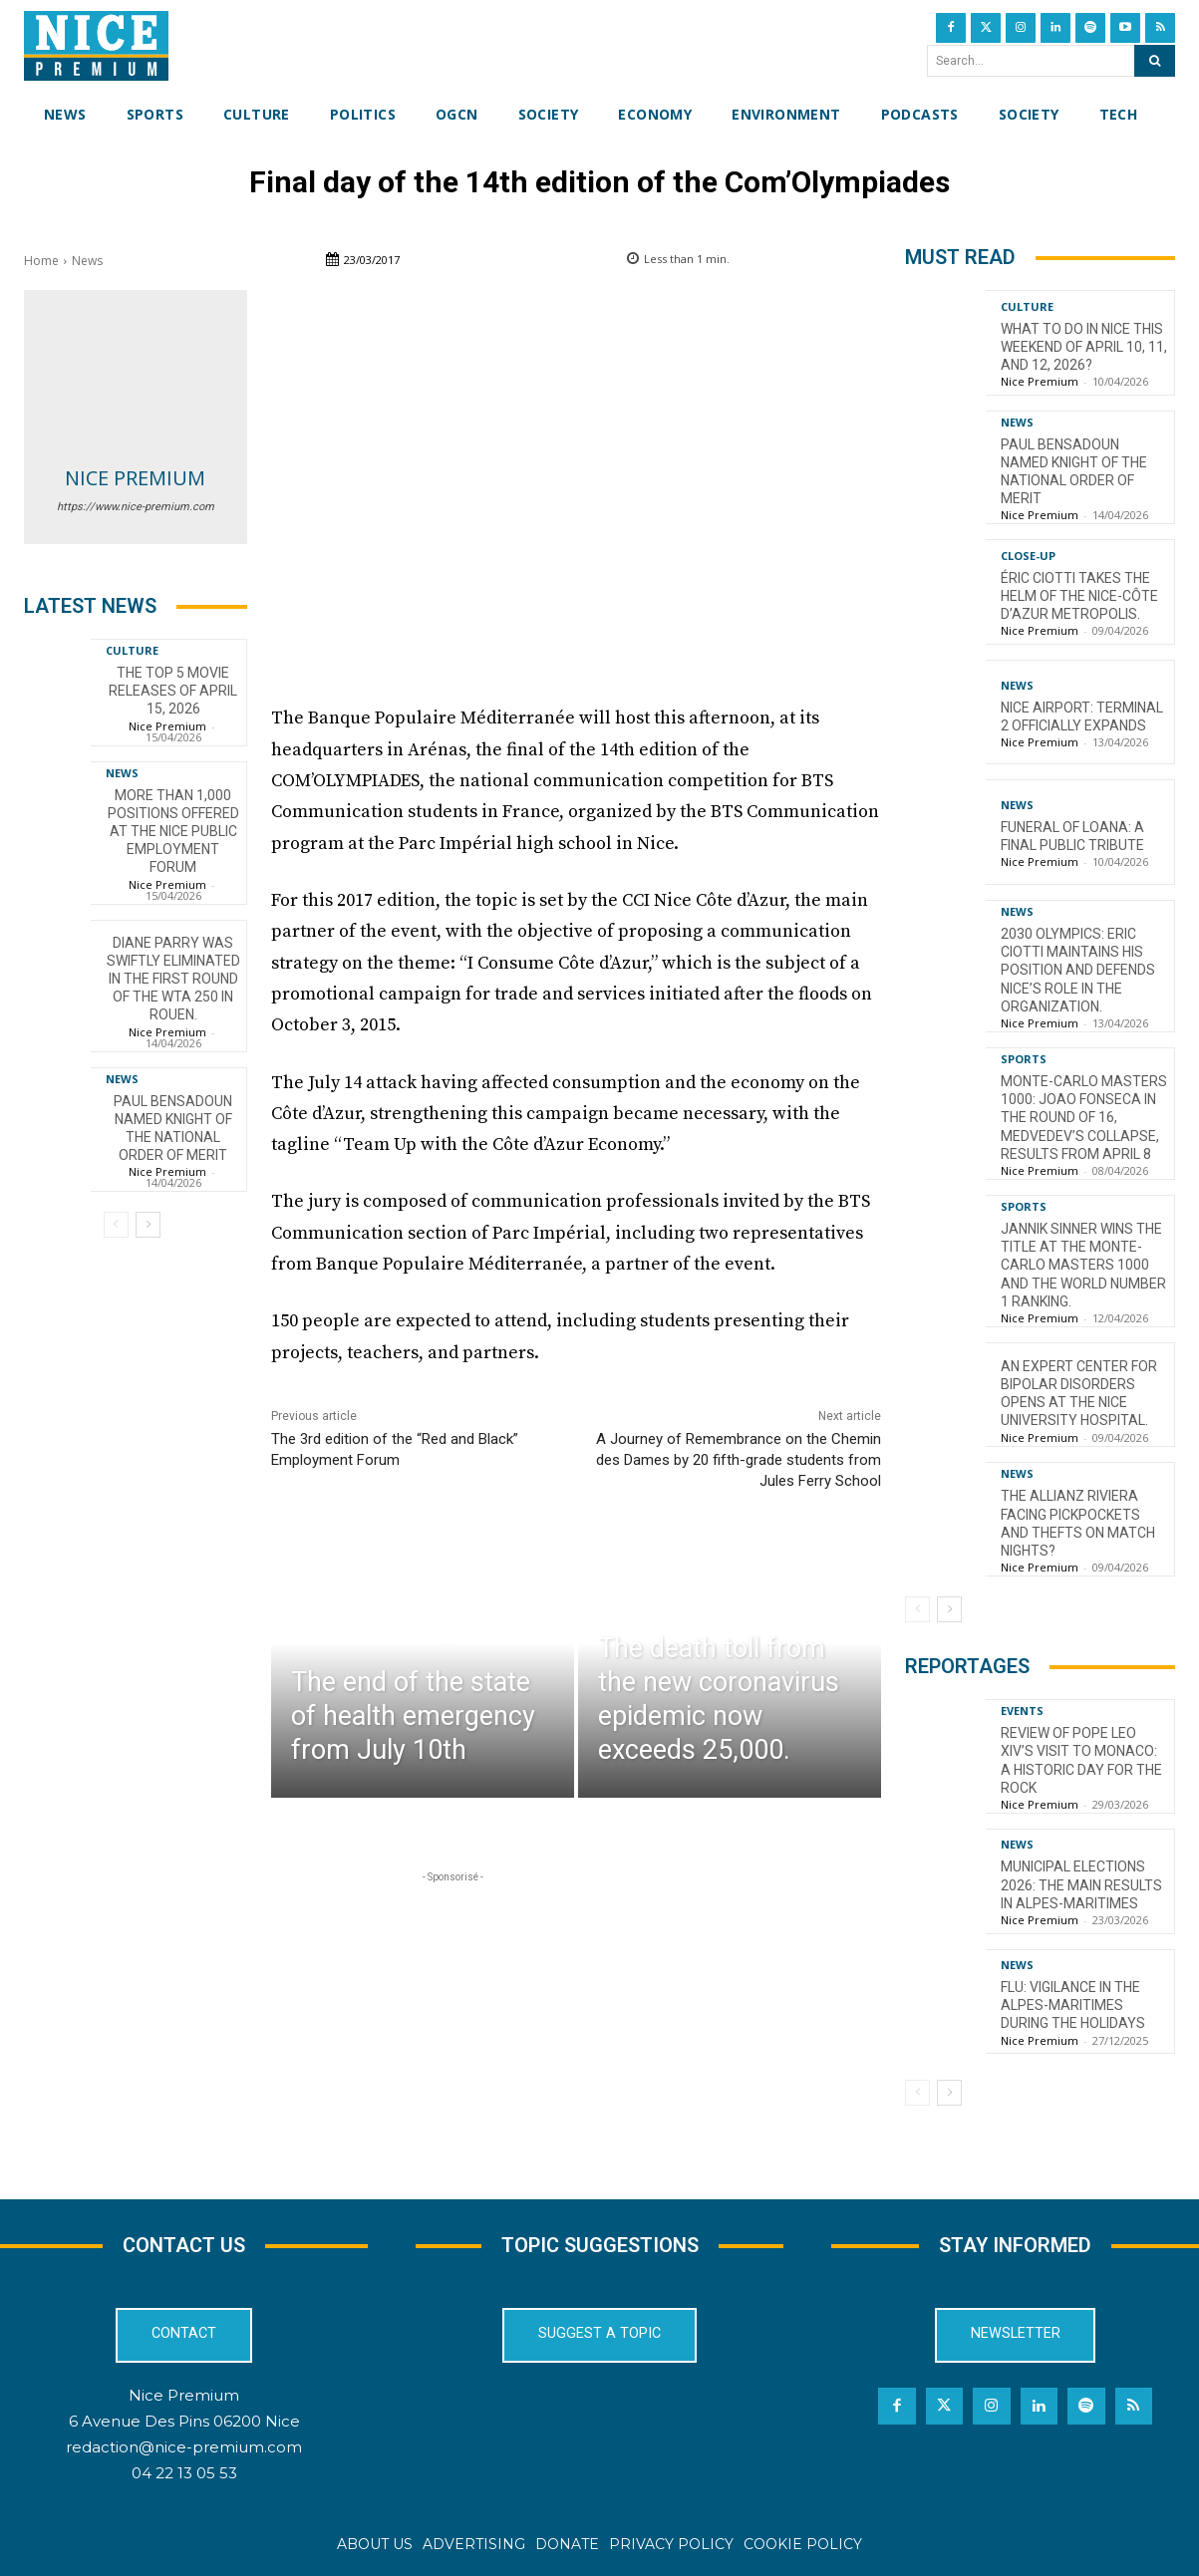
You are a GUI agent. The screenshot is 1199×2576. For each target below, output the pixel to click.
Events (1022, 1710)
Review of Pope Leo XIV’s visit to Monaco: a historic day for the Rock (1081, 1760)
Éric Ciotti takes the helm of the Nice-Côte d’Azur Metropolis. (1079, 596)
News (87, 260)
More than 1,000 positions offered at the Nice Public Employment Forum (173, 831)
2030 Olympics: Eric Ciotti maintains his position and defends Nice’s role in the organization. (1078, 970)
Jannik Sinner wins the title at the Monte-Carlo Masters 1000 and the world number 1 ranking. (1083, 1265)
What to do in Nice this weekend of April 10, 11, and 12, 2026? (1084, 347)
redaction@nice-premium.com (184, 2446)
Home (41, 260)
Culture (132, 650)
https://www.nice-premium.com (135, 506)
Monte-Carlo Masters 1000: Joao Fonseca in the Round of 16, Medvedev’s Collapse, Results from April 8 (1084, 1117)
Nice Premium (135, 477)
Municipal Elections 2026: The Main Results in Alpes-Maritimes (1081, 1884)
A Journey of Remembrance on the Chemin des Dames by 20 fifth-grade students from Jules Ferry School (738, 1460)
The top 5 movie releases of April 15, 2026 (173, 690)
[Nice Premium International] (96, 46)
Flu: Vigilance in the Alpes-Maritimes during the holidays (1073, 2005)
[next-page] (148, 1225)
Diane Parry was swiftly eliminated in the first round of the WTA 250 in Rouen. (173, 979)
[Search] (1154, 61)
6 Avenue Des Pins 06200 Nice (184, 2421)
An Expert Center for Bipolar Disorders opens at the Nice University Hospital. (1079, 1393)
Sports (1024, 1058)
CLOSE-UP (1028, 555)
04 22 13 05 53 (184, 2472)
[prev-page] (116, 1225)
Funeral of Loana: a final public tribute (1072, 836)
